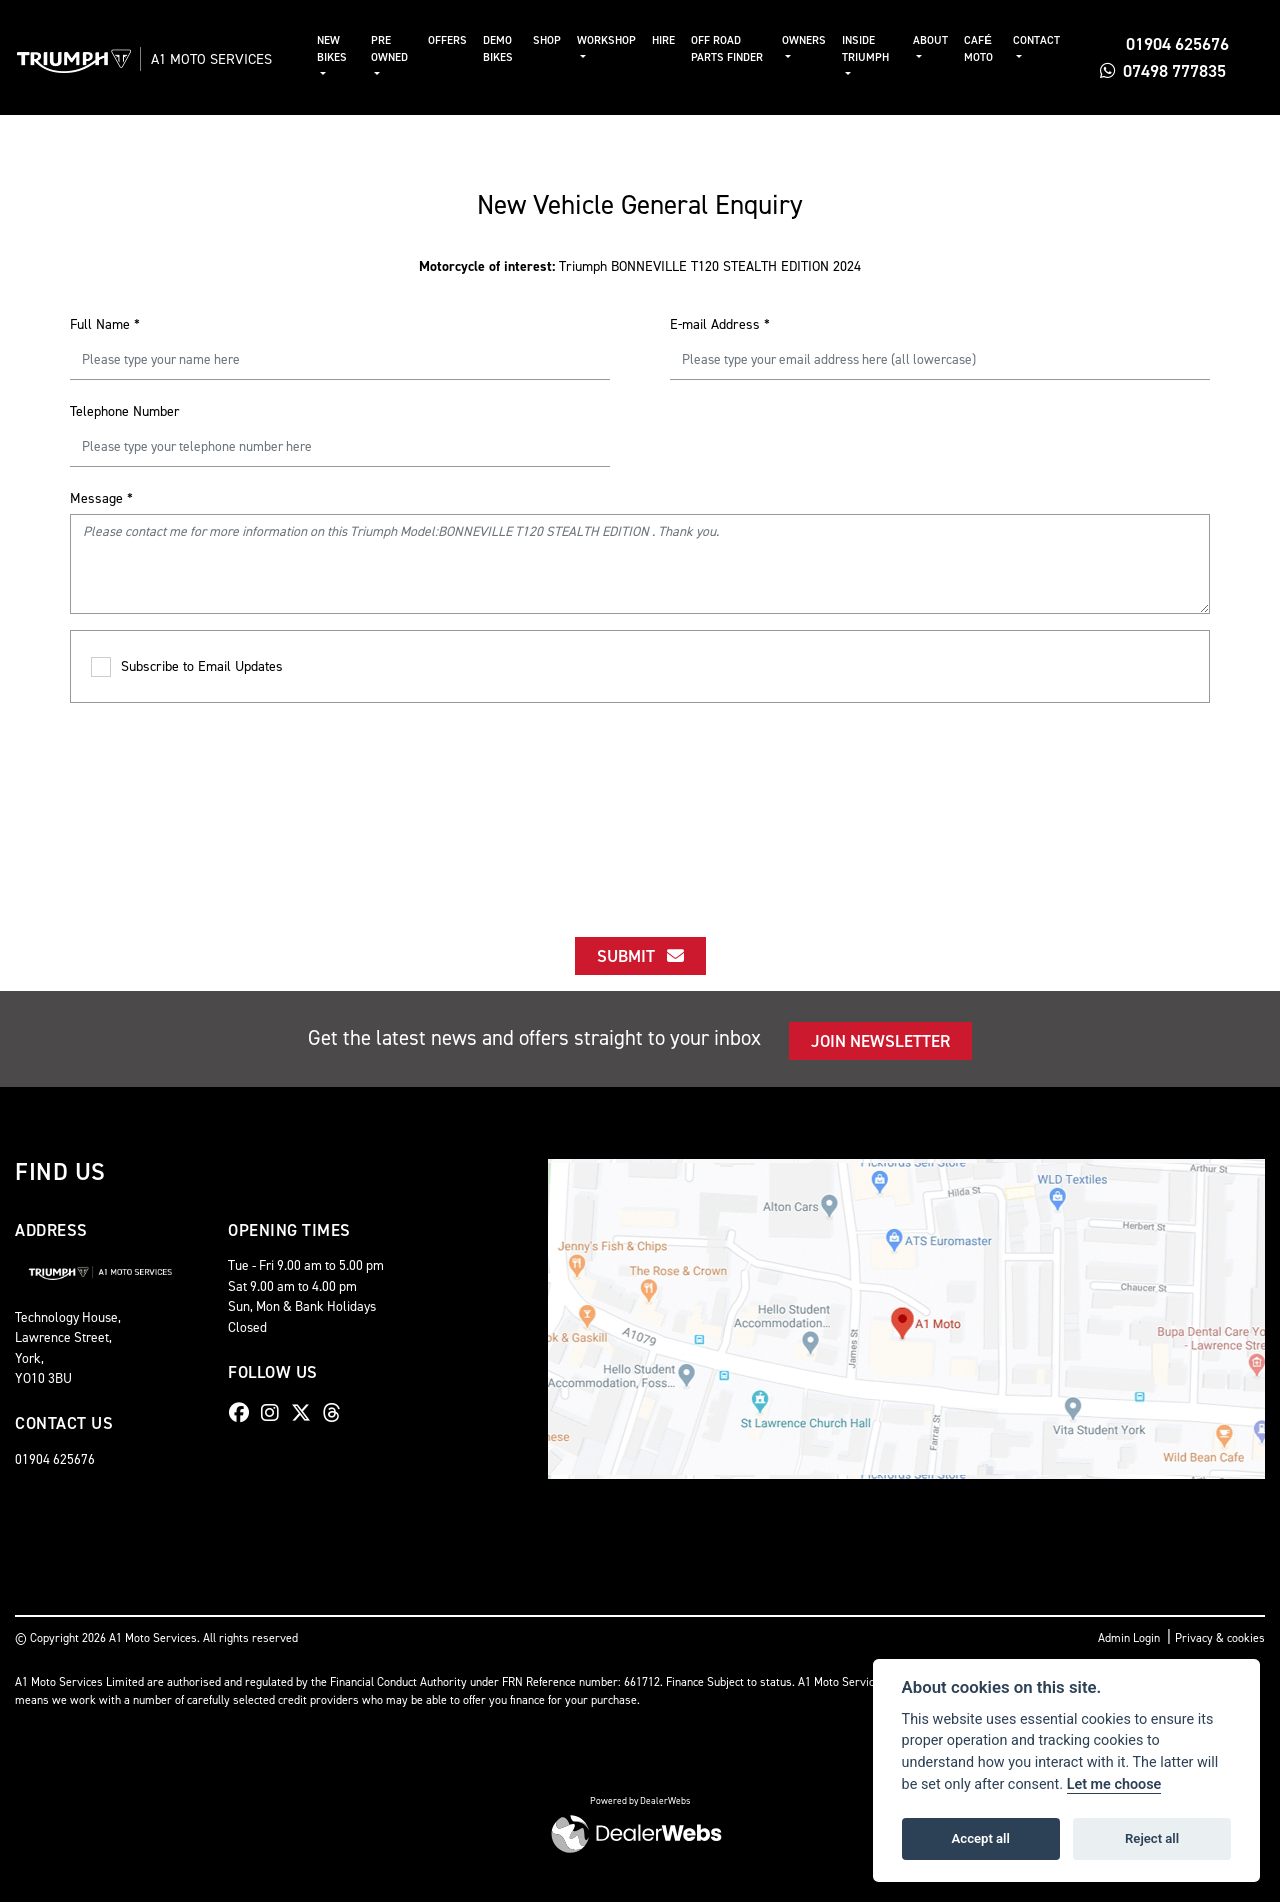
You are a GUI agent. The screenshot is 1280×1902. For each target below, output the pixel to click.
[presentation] (640, 802)
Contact (1038, 40)
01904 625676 (1166, 44)
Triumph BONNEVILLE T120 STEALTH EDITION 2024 (640, 266)
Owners (809, 40)
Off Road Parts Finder (734, 49)
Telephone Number (125, 411)
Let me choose (1114, 1784)
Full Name (105, 324)
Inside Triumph (870, 49)
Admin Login (1129, 1638)
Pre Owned (399, 49)
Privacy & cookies (1220, 1638)
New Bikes (343, 49)
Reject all (1152, 1838)
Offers (455, 40)
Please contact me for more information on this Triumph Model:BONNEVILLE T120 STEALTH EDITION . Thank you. (640, 564)
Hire (670, 40)
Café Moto (981, 49)
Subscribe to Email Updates (187, 667)
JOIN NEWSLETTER (880, 1041)
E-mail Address (720, 324)
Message (101, 498)
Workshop (613, 40)
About (933, 40)
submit (640, 956)
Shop (554, 40)
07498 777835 (1165, 71)
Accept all (981, 1838)
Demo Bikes (506, 49)
